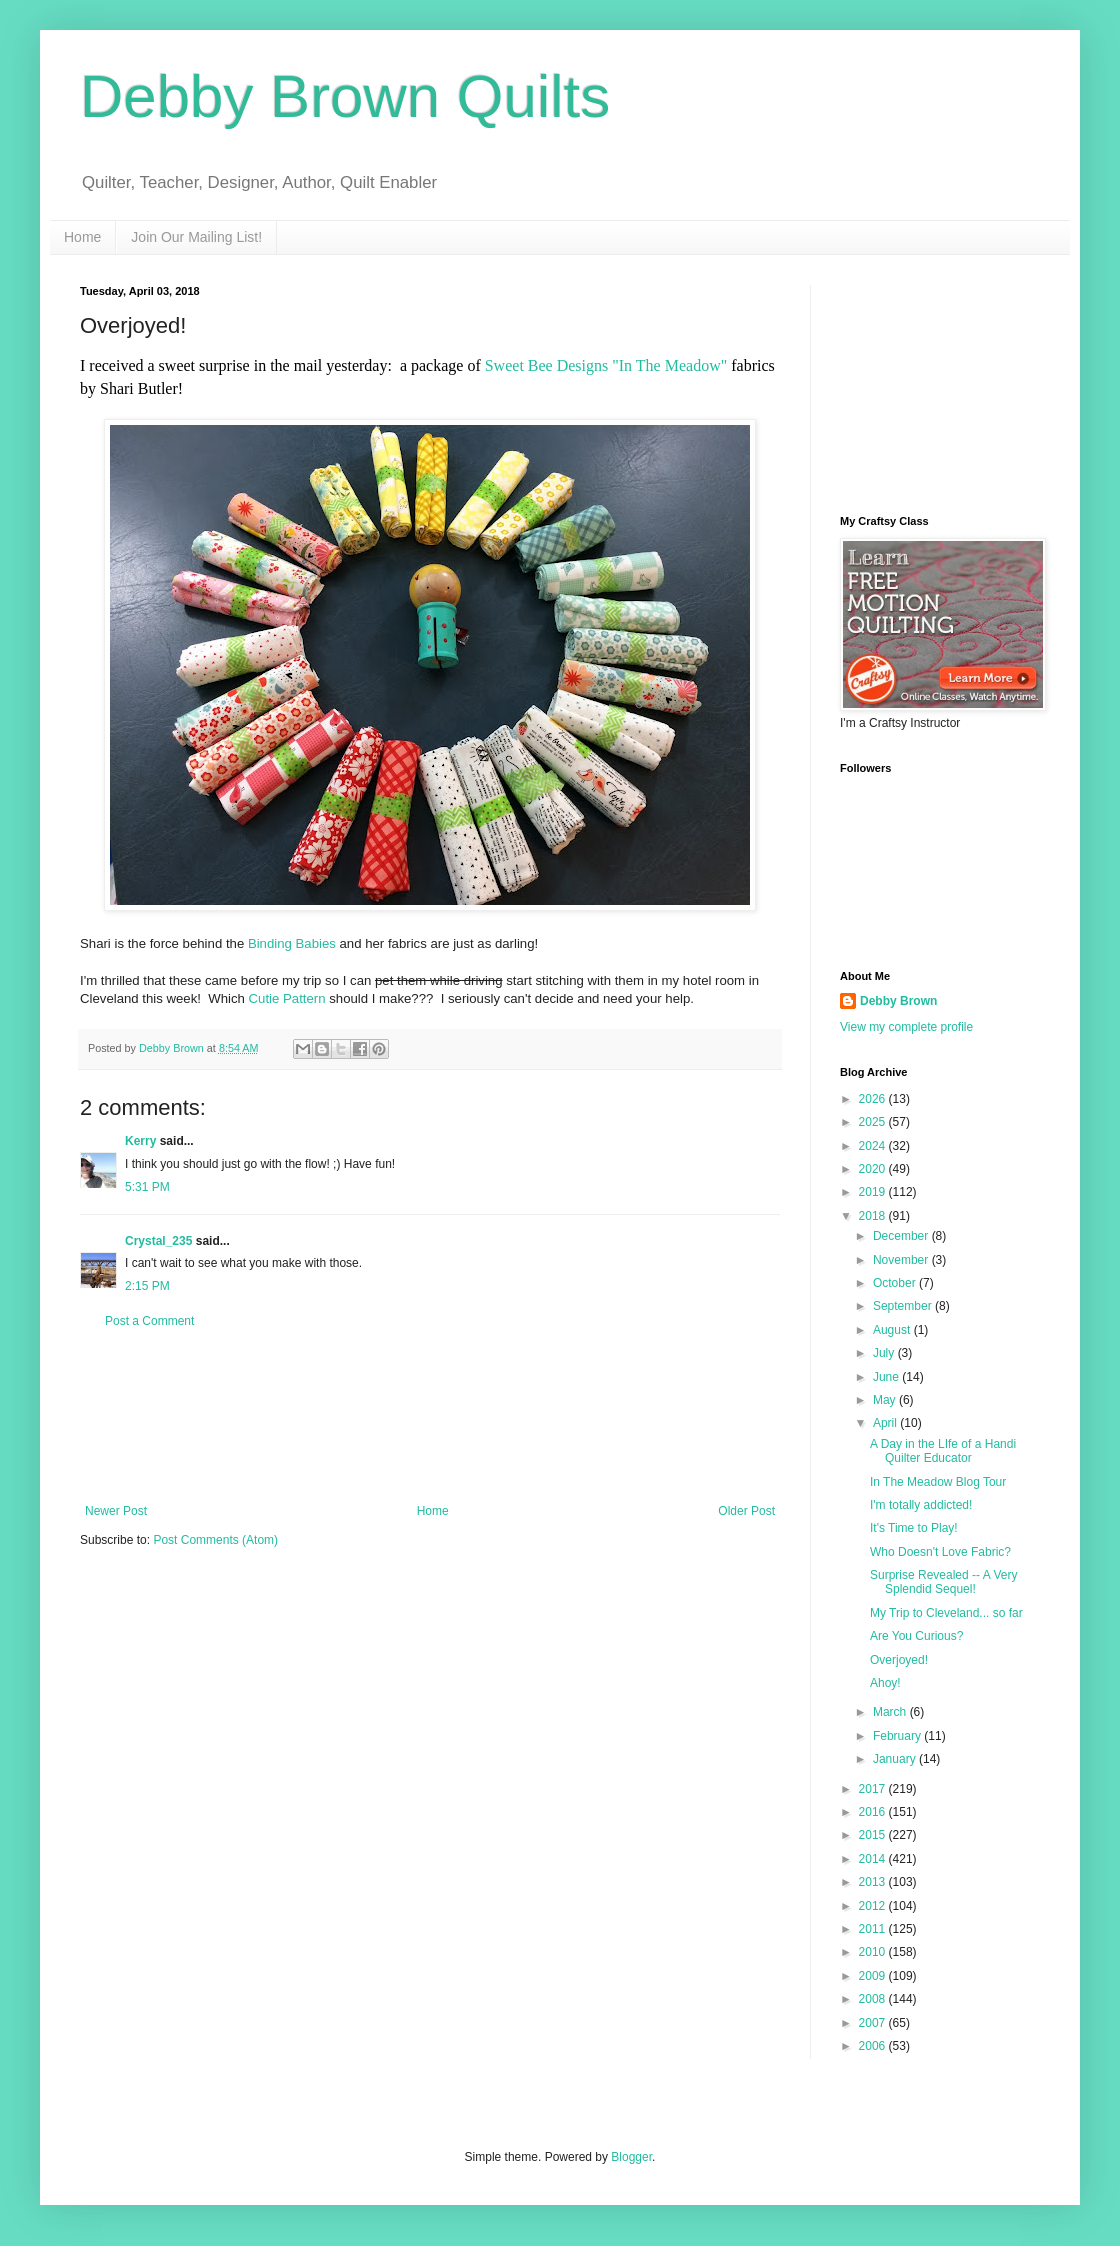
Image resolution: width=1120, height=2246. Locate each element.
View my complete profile (906, 1027)
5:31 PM (147, 1187)
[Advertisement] (430, 1416)
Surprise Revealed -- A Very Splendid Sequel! (943, 1582)
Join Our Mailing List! (196, 237)
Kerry (140, 1141)
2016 (874, 1812)
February (898, 1736)
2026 (874, 1099)
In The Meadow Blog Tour (938, 1482)
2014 (874, 1859)
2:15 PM (147, 1286)
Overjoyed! (899, 1660)
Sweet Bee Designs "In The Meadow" (606, 365)
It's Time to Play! (914, 1528)
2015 (874, 1835)
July (885, 1353)
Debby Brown (898, 1001)
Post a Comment (149, 1321)
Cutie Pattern (287, 998)
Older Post (746, 1511)
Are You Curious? (916, 1636)
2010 (874, 1952)
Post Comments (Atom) (215, 1540)
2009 (874, 1976)
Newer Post (116, 1511)
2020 (874, 1169)
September (904, 1306)
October (896, 1283)
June (887, 1377)
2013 (874, 1882)
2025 (874, 1122)
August (893, 1330)
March (891, 1712)
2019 (874, 1192)
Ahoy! (885, 1683)
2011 (874, 1929)
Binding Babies (292, 943)
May (886, 1400)
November (902, 1260)
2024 (874, 1146)
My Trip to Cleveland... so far (946, 1613)
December (902, 1236)
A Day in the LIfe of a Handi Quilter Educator (943, 1451)
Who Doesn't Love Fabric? (940, 1552)
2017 (874, 1789)
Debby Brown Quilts (345, 96)
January (896, 1759)
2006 (874, 2046)
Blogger (631, 2157)
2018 (874, 1216)
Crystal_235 (158, 1241)
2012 (874, 1906)
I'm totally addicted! (921, 1505)
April (886, 1423)
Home (82, 237)
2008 (874, 1999)
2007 (874, 2023)
